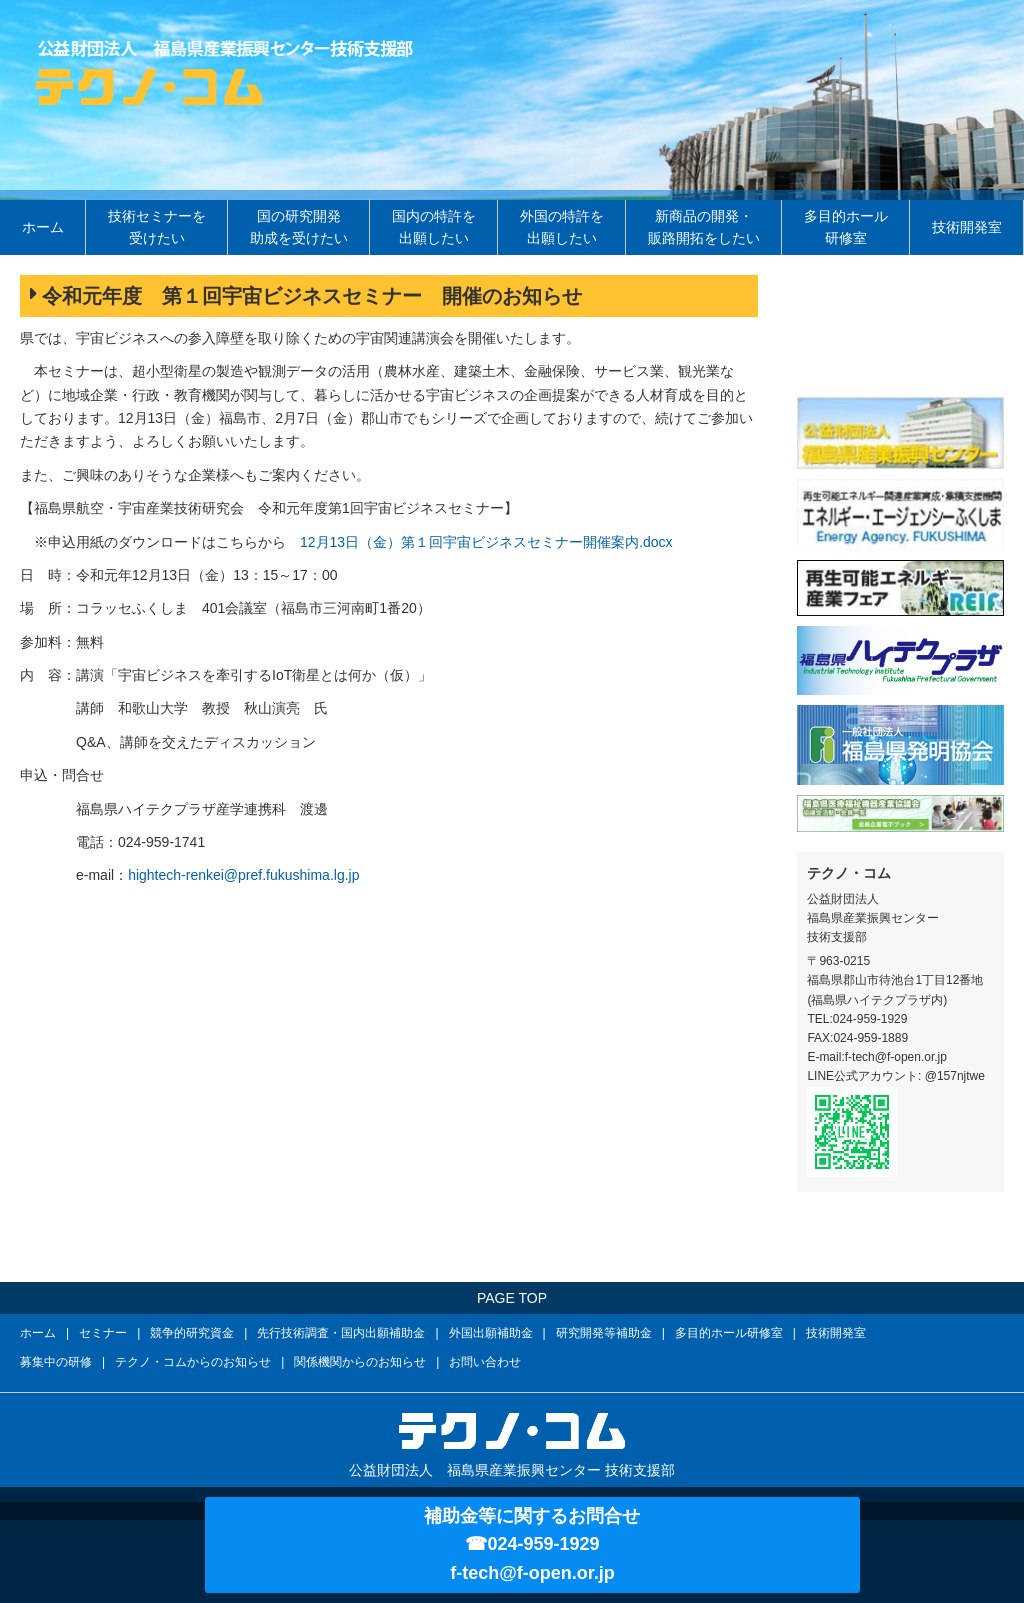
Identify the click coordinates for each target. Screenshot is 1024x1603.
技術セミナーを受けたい (157, 227)
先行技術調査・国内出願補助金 (341, 1333)
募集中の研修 (56, 1362)
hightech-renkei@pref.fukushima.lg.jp (243, 875)
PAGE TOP (512, 1298)
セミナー (103, 1333)
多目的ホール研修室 (846, 227)
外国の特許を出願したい (562, 227)
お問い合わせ (485, 1362)
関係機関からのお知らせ (360, 1362)
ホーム (43, 227)
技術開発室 (967, 227)
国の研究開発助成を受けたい (299, 227)
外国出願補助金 (491, 1333)
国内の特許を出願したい (434, 227)
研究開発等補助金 (604, 1333)
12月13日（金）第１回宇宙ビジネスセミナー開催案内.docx (486, 542)
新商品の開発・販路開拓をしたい (704, 227)
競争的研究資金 (192, 1333)
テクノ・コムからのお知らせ (193, 1362)
